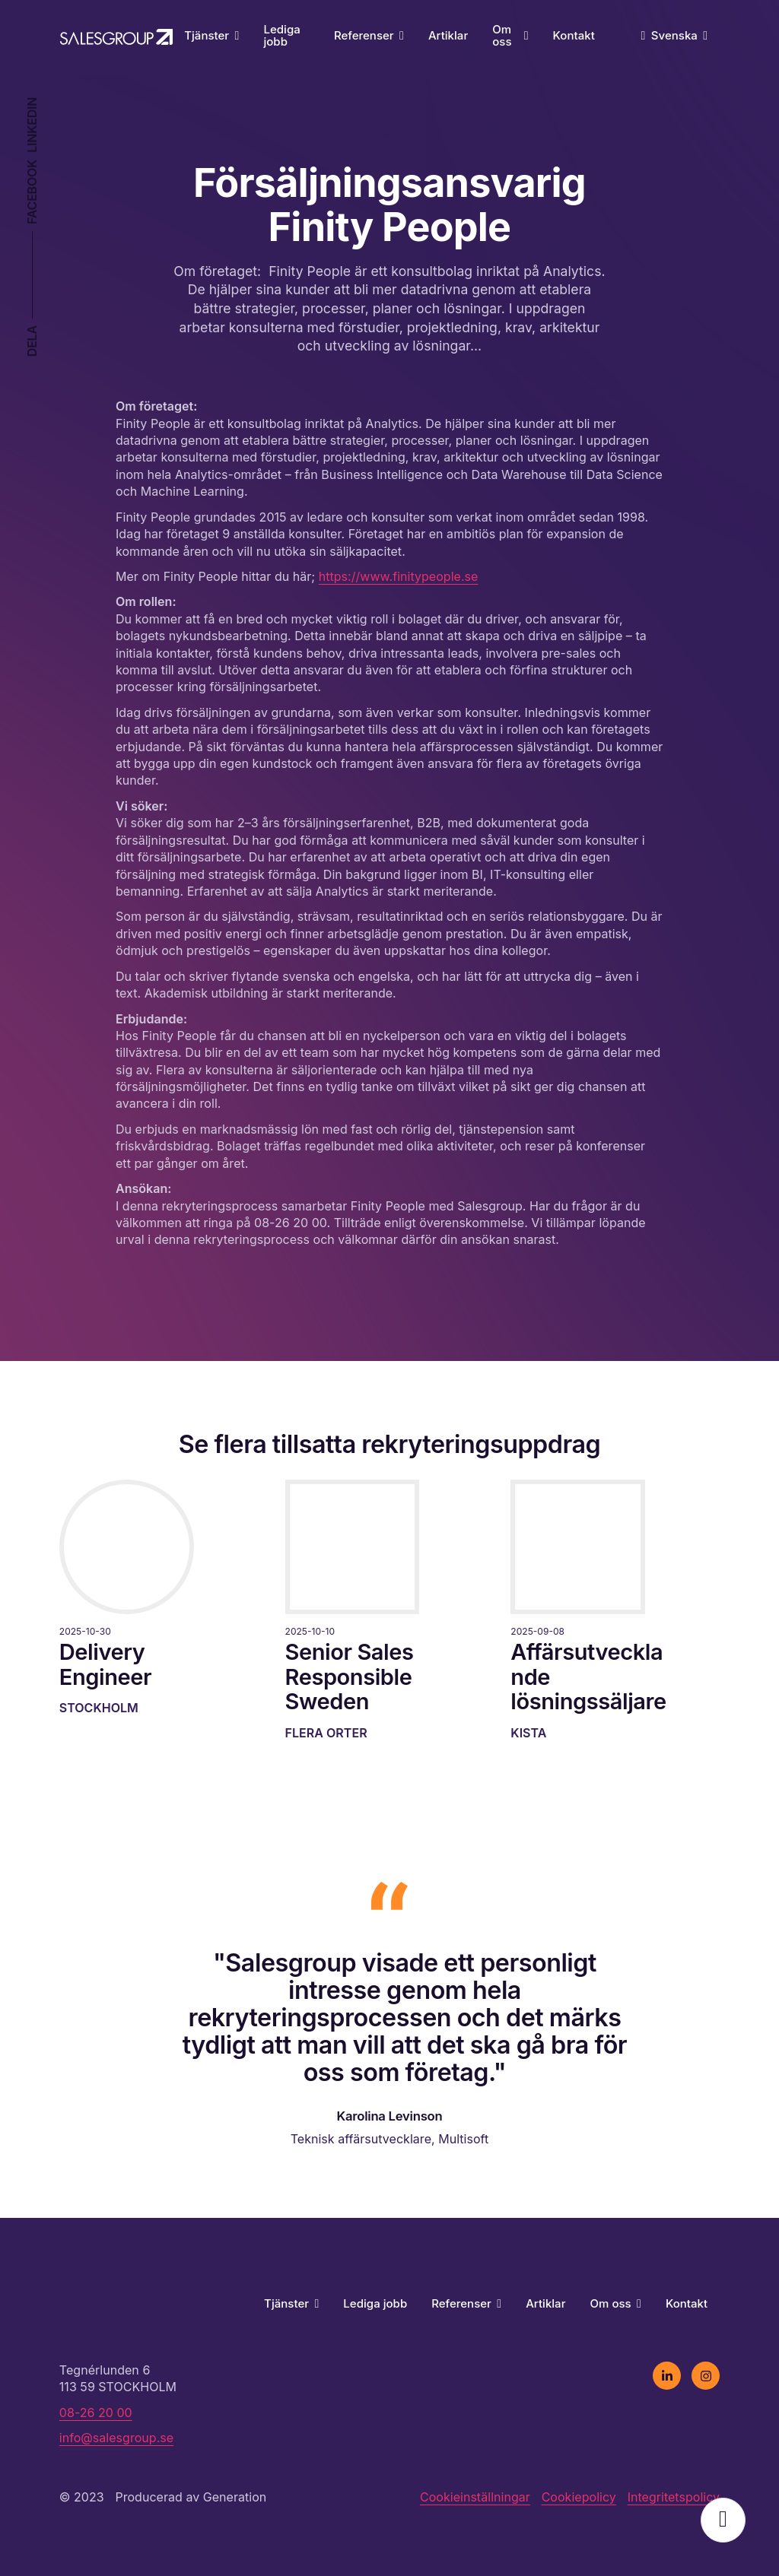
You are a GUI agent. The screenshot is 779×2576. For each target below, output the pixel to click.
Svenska (679, 35)
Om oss (510, 35)
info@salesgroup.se (116, 2437)
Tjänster (211, 35)
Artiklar (448, 35)
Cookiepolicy (579, 2497)
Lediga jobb (281, 35)
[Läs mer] (137, 1598)
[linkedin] (667, 2376)
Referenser (369, 35)
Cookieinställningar (475, 2497)
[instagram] (706, 2376)
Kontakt (574, 35)
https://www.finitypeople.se (399, 576)
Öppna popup (723, 2520)
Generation (235, 2497)
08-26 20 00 (95, 2412)
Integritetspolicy (674, 2497)
